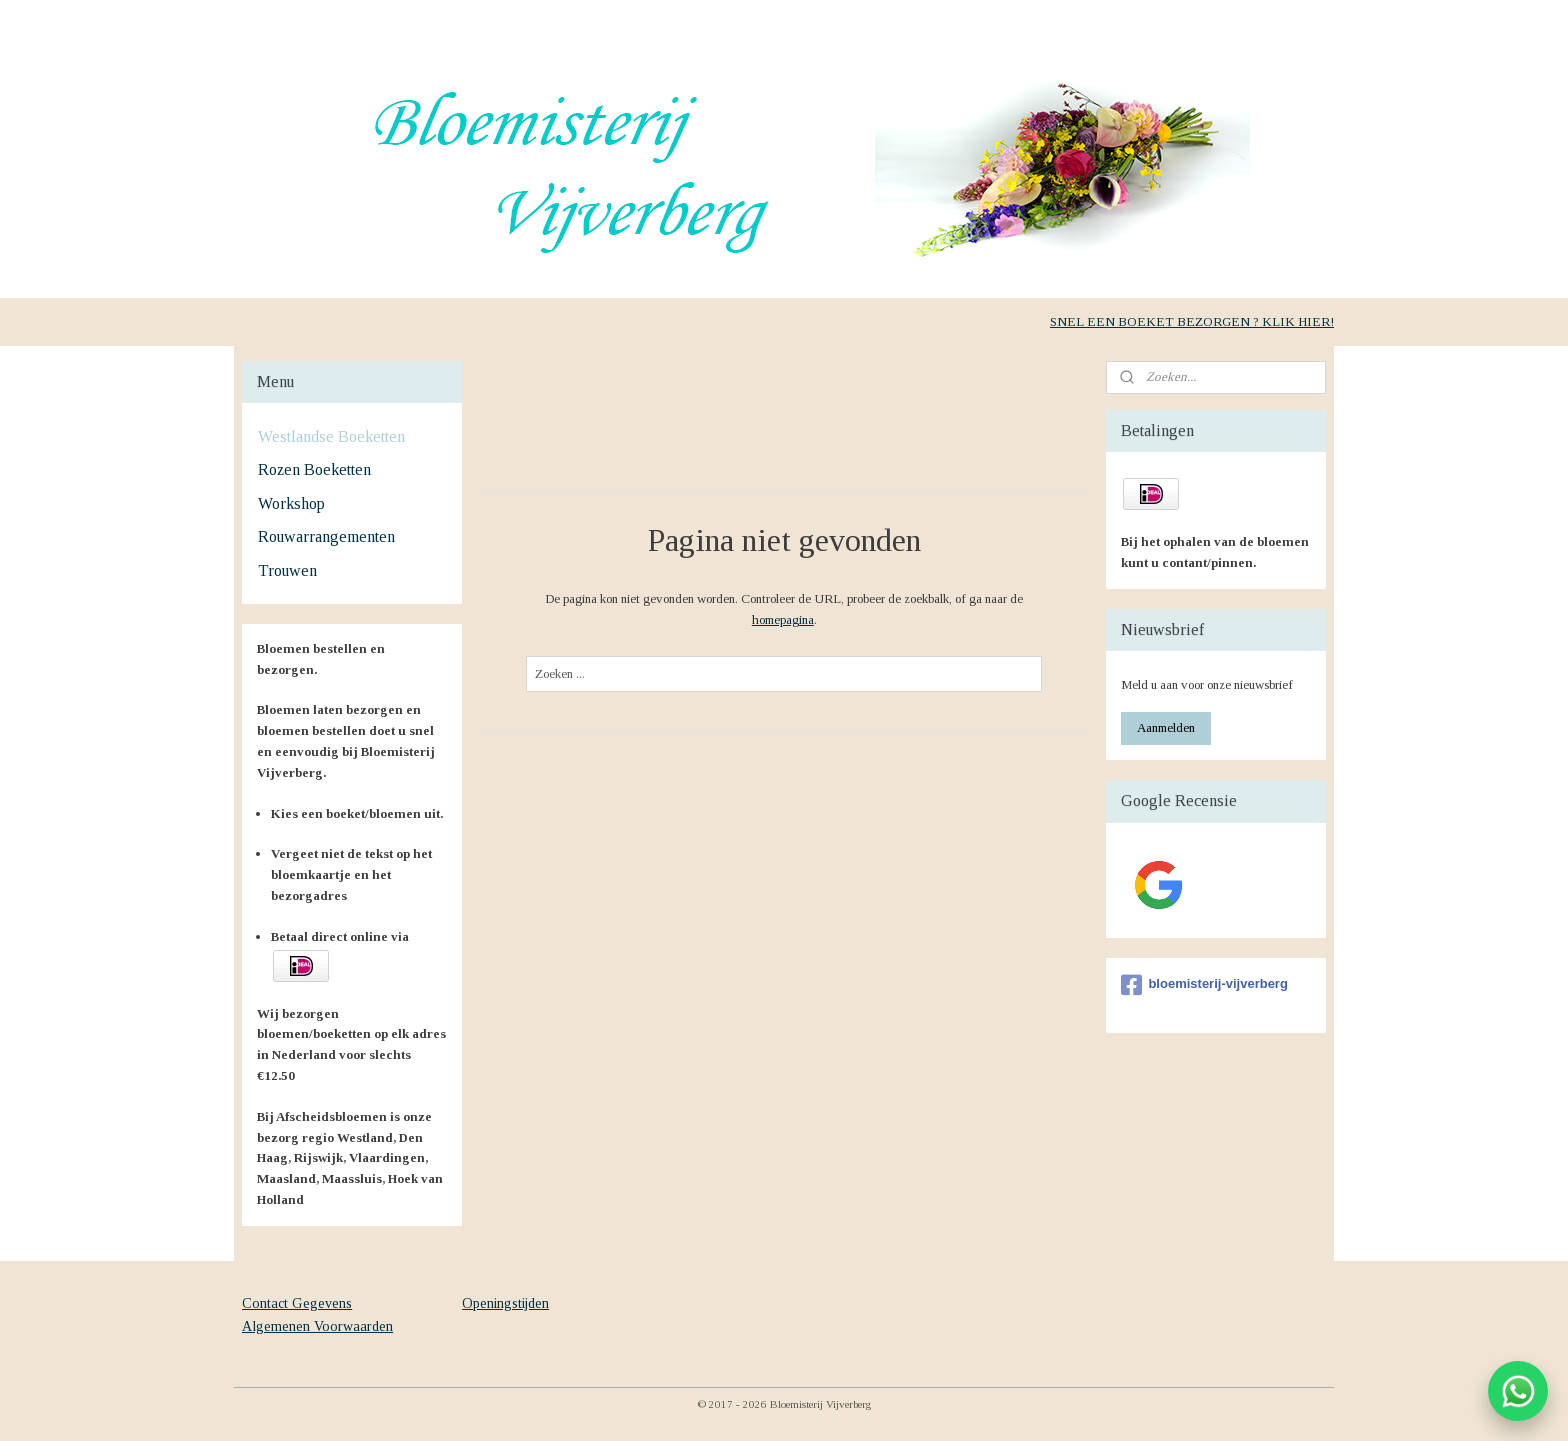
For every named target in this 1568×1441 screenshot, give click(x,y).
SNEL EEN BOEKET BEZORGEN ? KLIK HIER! (1192, 321)
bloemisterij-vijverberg (1204, 985)
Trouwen (287, 570)
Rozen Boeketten (314, 469)
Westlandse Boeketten (331, 436)
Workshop (291, 503)
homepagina (782, 619)
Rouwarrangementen (326, 536)
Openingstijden (505, 1303)
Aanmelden (1166, 727)
